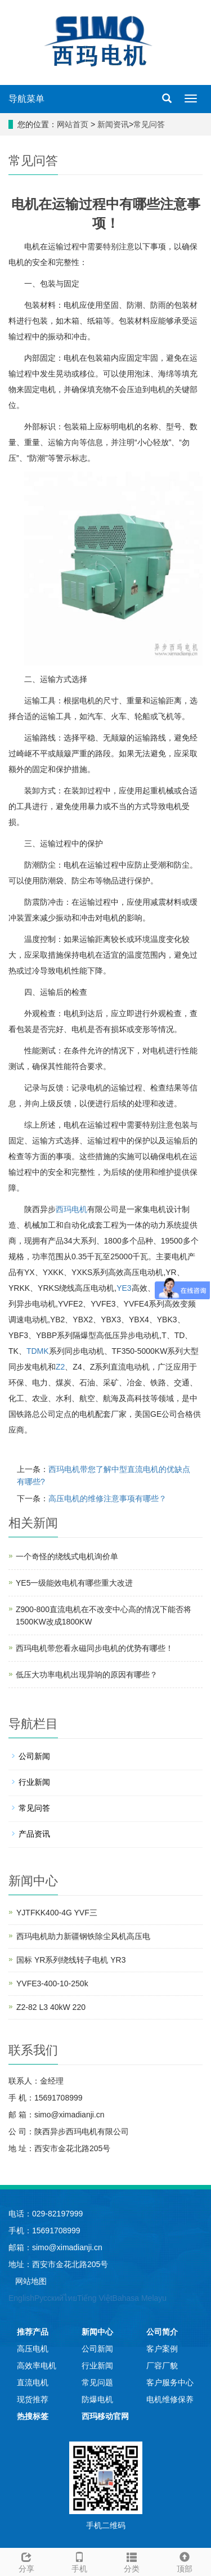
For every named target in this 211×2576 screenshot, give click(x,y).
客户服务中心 (170, 2382)
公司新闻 (34, 1756)
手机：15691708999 (44, 2230)
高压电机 (32, 2348)
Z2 (60, 1366)
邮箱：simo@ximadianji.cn (55, 2247)
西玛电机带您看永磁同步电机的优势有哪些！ (94, 1648)
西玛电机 (71, 1209)
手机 (79, 2560)
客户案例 (162, 2348)
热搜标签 (32, 2416)
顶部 (184, 2560)
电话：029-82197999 (45, 2213)
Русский (49, 2298)
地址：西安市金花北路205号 (58, 2264)
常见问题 (97, 2382)
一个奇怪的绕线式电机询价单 (67, 1556)
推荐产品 (32, 2331)
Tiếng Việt (95, 2298)
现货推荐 (32, 2399)
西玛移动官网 (105, 2416)
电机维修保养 (170, 2399)
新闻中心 (97, 2331)
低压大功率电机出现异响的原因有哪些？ (87, 1674)
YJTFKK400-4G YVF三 (56, 1912)
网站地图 (31, 2281)
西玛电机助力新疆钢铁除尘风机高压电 (83, 1936)
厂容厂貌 (162, 2365)
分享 (26, 2560)
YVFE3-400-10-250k (52, 1983)
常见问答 (149, 124)
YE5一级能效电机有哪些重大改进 (74, 1582)
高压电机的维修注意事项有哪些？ (107, 1498)
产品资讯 (34, 1833)
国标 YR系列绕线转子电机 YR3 (70, 1959)
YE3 (123, 1288)
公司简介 (162, 2331)
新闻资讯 (113, 124)
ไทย (70, 2298)
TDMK (37, 1351)
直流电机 (32, 2382)
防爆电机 (97, 2399)
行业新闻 (34, 1782)
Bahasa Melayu (140, 2298)
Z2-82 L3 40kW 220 (51, 2007)
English (21, 2298)
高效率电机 (36, 2365)
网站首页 (72, 124)
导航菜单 (26, 99)
